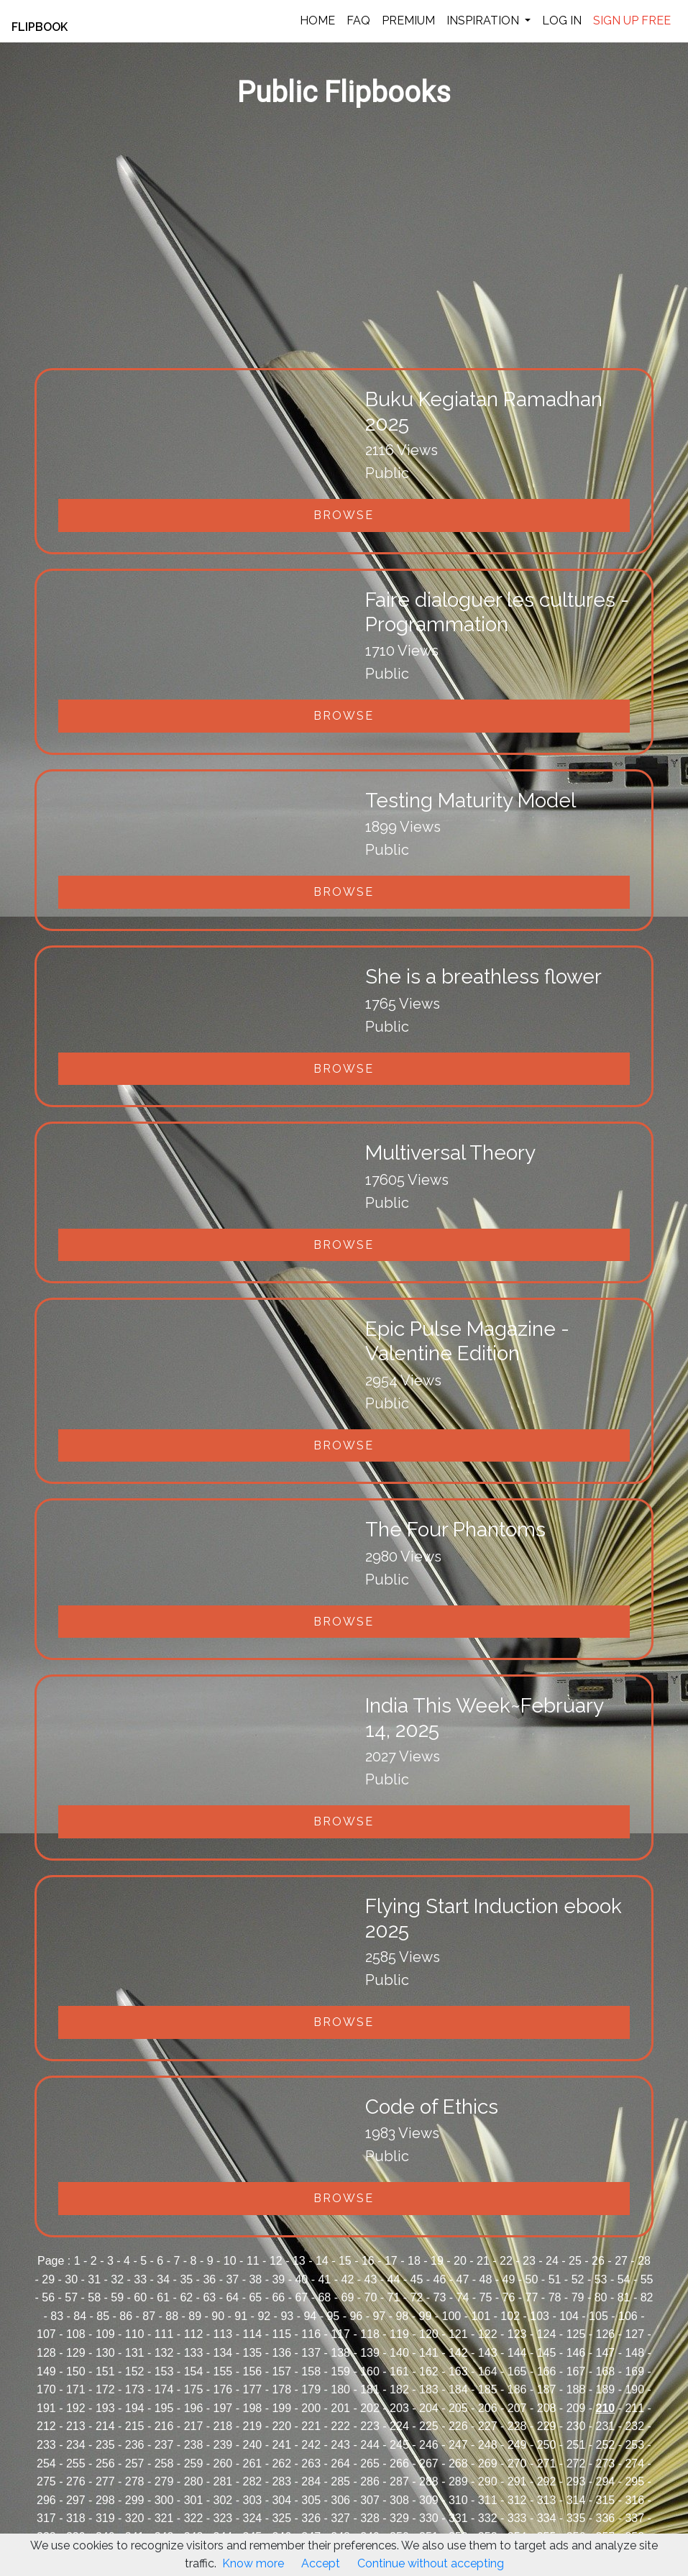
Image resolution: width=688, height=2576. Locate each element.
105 (598, 2316)
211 (634, 2408)
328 (370, 2518)
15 (345, 2261)
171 (76, 2389)
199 (281, 2408)
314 (576, 2500)
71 (393, 2297)
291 (517, 2481)
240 (252, 2445)
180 (340, 2389)
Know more (253, 2563)
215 (135, 2426)
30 (71, 2279)
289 (458, 2481)
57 (71, 2297)
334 (546, 2518)
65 (255, 2297)
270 (517, 2463)
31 (94, 2279)
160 (370, 2371)
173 (135, 2389)
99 (424, 2316)
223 (370, 2426)
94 (309, 2316)
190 (634, 2389)
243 (340, 2445)
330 (429, 2518)
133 (193, 2353)
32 (117, 2279)
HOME (317, 20)
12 (276, 2261)
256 (105, 2463)
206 (487, 2408)
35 (186, 2279)
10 (230, 2261)
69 (347, 2297)
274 (634, 2463)
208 (546, 2408)
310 (458, 2500)
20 (460, 2261)
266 (399, 2463)
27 (621, 2261)
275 (46, 2481)
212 (46, 2426)
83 (56, 2316)
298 (105, 2500)
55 (647, 2279)
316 (634, 2500)
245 (399, 2445)
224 (399, 2426)
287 (399, 2481)
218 (223, 2426)
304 (281, 2500)
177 (252, 2389)
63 (209, 2297)
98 (401, 2316)
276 (76, 2481)
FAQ (358, 20)
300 (164, 2500)
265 (370, 2463)
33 (140, 2279)
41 (324, 2279)
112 (193, 2334)
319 (105, 2518)
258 (164, 2463)
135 (252, 2353)
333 (517, 2518)
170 (46, 2389)
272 (576, 2463)
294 (605, 2481)
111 (164, 2334)
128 (46, 2353)
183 (429, 2389)
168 (605, 2371)
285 (340, 2481)
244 (370, 2445)
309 (429, 2500)
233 (46, 2445)
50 (532, 2279)
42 (347, 2279)
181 (370, 2389)
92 (263, 2316)
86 (125, 2316)
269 (487, 2463)
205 (458, 2408)
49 (509, 2279)
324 (252, 2518)
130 (105, 2353)
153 (164, 2371)
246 (429, 2445)
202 (370, 2408)
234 (76, 2445)
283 (281, 2481)
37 (232, 2279)
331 (458, 2518)
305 (311, 2500)
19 (437, 2261)
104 (569, 2316)
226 (458, 2426)
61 (163, 2297)
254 (46, 2463)
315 (605, 2500)
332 (487, 2518)
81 (624, 2297)
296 (46, 2500)
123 (517, 2334)
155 (223, 2371)
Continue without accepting (430, 2563)
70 (370, 2297)
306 (340, 2500)
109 (105, 2334)
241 (281, 2445)
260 (223, 2463)
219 (252, 2426)
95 (332, 2316)
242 (311, 2445)
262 (281, 2463)
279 (164, 2481)
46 (440, 2279)
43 (370, 2279)
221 (311, 2426)
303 (252, 2500)
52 (578, 2279)
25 (575, 2261)
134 (223, 2353)
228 (517, 2426)
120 (429, 2334)
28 (644, 2261)
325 (281, 2518)
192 (76, 2408)
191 (46, 2408)
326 (311, 2518)
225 (429, 2426)
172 (105, 2389)
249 (517, 2445)
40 (301, 2279)
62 (186, 2297)
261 (252, 2463)
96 (355, 2316)
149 (46, 2371)
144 (517, 2353)
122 (487, 2334)
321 (164, 2518)
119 (399, 2334)
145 (546, 2353)
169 (634, 2371)
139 (370, 2353)
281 (223, 2481)
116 (311, 2334)
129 (76, 2353)
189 (605, 2389)
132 (164, 2353)
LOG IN (562, 20)
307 (370, 2500)
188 (576, 2389)
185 (487, 2389)
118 (370, 2334)
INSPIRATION (484, 20)
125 (576, 2334)
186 (517, 2389)
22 (506, 2261)
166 (546, 2371)
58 (94, 2297)
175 (193, 2389)
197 (223, 2408)
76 (509, 2297)
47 (463, 2279)
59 (117, 2297)
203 (399, 2408)
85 (102, 2316)
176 (223, 2389)
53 (601, 2279)
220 (281, 2426)
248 (487, 2445)
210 (605, 2408)
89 (194, 2316)
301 (193, 2500)
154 (193, 2371)
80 (601, 2297)
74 (463, 2297)
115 (281, 2334)
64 (232, 2297)
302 (223, 2500)
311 (487, 2500)
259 (193, 2463)
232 (634, 2426)
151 (105, 2371)
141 (429, 2353)
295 (634, 2481)
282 (252, 2481)
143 (487, 2353)
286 (370, 2481)
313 (546, 2500)
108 (76, 2334)
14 (322, 2261)
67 (301, 2297)
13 (299, 2261)
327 (340, 2518)
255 (76, 2463)
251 (576, 2445)
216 (164, 2426)
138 (340, 2353)
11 (253, 2261)
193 (105, 2408)
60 (140, 2297)
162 (429, 2371)
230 (576, 2426)
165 (517, 2371)
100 (452, 2316)
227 (487, 2426)
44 (393, 2279)
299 (135, 2500)
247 (458, 2445)
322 (193, 2518)
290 (487, 2481)
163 (458, 2371)
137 (311, 2353)
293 (576, 2481)
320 (135, 2518)
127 (634, 2334)
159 (340, 2371)
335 (576, 2518)
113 (223, 2334)
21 (483, 2261)
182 (399, 2389)
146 (576, 2353)
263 (311, 2463)
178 (281, 2389)
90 (217, 2316)
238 (193, 2445)
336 (605, 2518)
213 (76, 2426)
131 (135, 2353)
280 (193, 2481)
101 (480, 2316)
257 (135, 2463)
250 (546, 2445)
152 (135, 2371)
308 (399, 2500)
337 (634, 2518)
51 (555, 2279)
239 (223, 2445)
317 (46, 2518)
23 (529, 2261)
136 (281, 2353)
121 (458, 2334)
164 (487, 2371)
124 (546, 2334)
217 (193, 2426)
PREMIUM (408, 20)
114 (252, 2334)
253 (634, 2445)
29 (48, 2279)
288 (429, 2481)
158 (311, 2371)
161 (399, 2371)
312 (517, 2500)
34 (163, 2279)
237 (164, 2445)
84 (79, 2316)
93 (286, 2316)
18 (414, 2261)
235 (105, 2445)
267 (429, 2463)
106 (628, 2316)
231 (605, 2426)
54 (624, 2279)
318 (76, 2518)
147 (605, 2353)
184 (458, 2389)
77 (532, 2297)
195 (164, 2408)
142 (458, 2353)
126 (605, 2334)
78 (555, 2297)
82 (647, 2297)
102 (510, 2316)
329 (399, 2518)
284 (311, 2481)
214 (105, 2426)
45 (416, 2279)
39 (278, 2279)
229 (546, 2426)
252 (605, 2445)
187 (546, 2389)
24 (552, 2261)
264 (340, 2463)
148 (634, 2353)
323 (223, 2518)
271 (546, 2463)
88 (171, 2316)
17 (391, 2261)
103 (539, 2316)
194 (135, 2408)
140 (399, 2353)
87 (148, 2316)
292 (546, 2481)
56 (48, 2297)
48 (486, 2279)
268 (458, 2463)
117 (340, 2334)
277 (105, 2481)
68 (324, 2297)
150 (76, 2371)
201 (340, 2408)
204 (429, 2408)
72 (416, 2297)
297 (76, 2500)
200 (311, 2408)
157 (281, 2371)
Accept (320, 2563)
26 (598, 2261)
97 (378, 2316)
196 (193, 2408)
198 (252, 2408)
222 (340, 2426)
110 (135, 2334)
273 (605, 2463)
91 (240, 2316)
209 (576, 2408)
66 (278, 2297)
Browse (343, 515)
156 (252, 2371)
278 (135, 2481)
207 (517, 2408)
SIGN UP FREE (632, 20)
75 (486, 2297)
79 (578, 2297)
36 (209, 2279)
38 (255, 2279)
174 (164, 2389)
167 (576, 2371)
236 (135, 2445)
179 (311, 2389)
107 (46, 2334)
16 (368, 2261)
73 (440, 2297)
